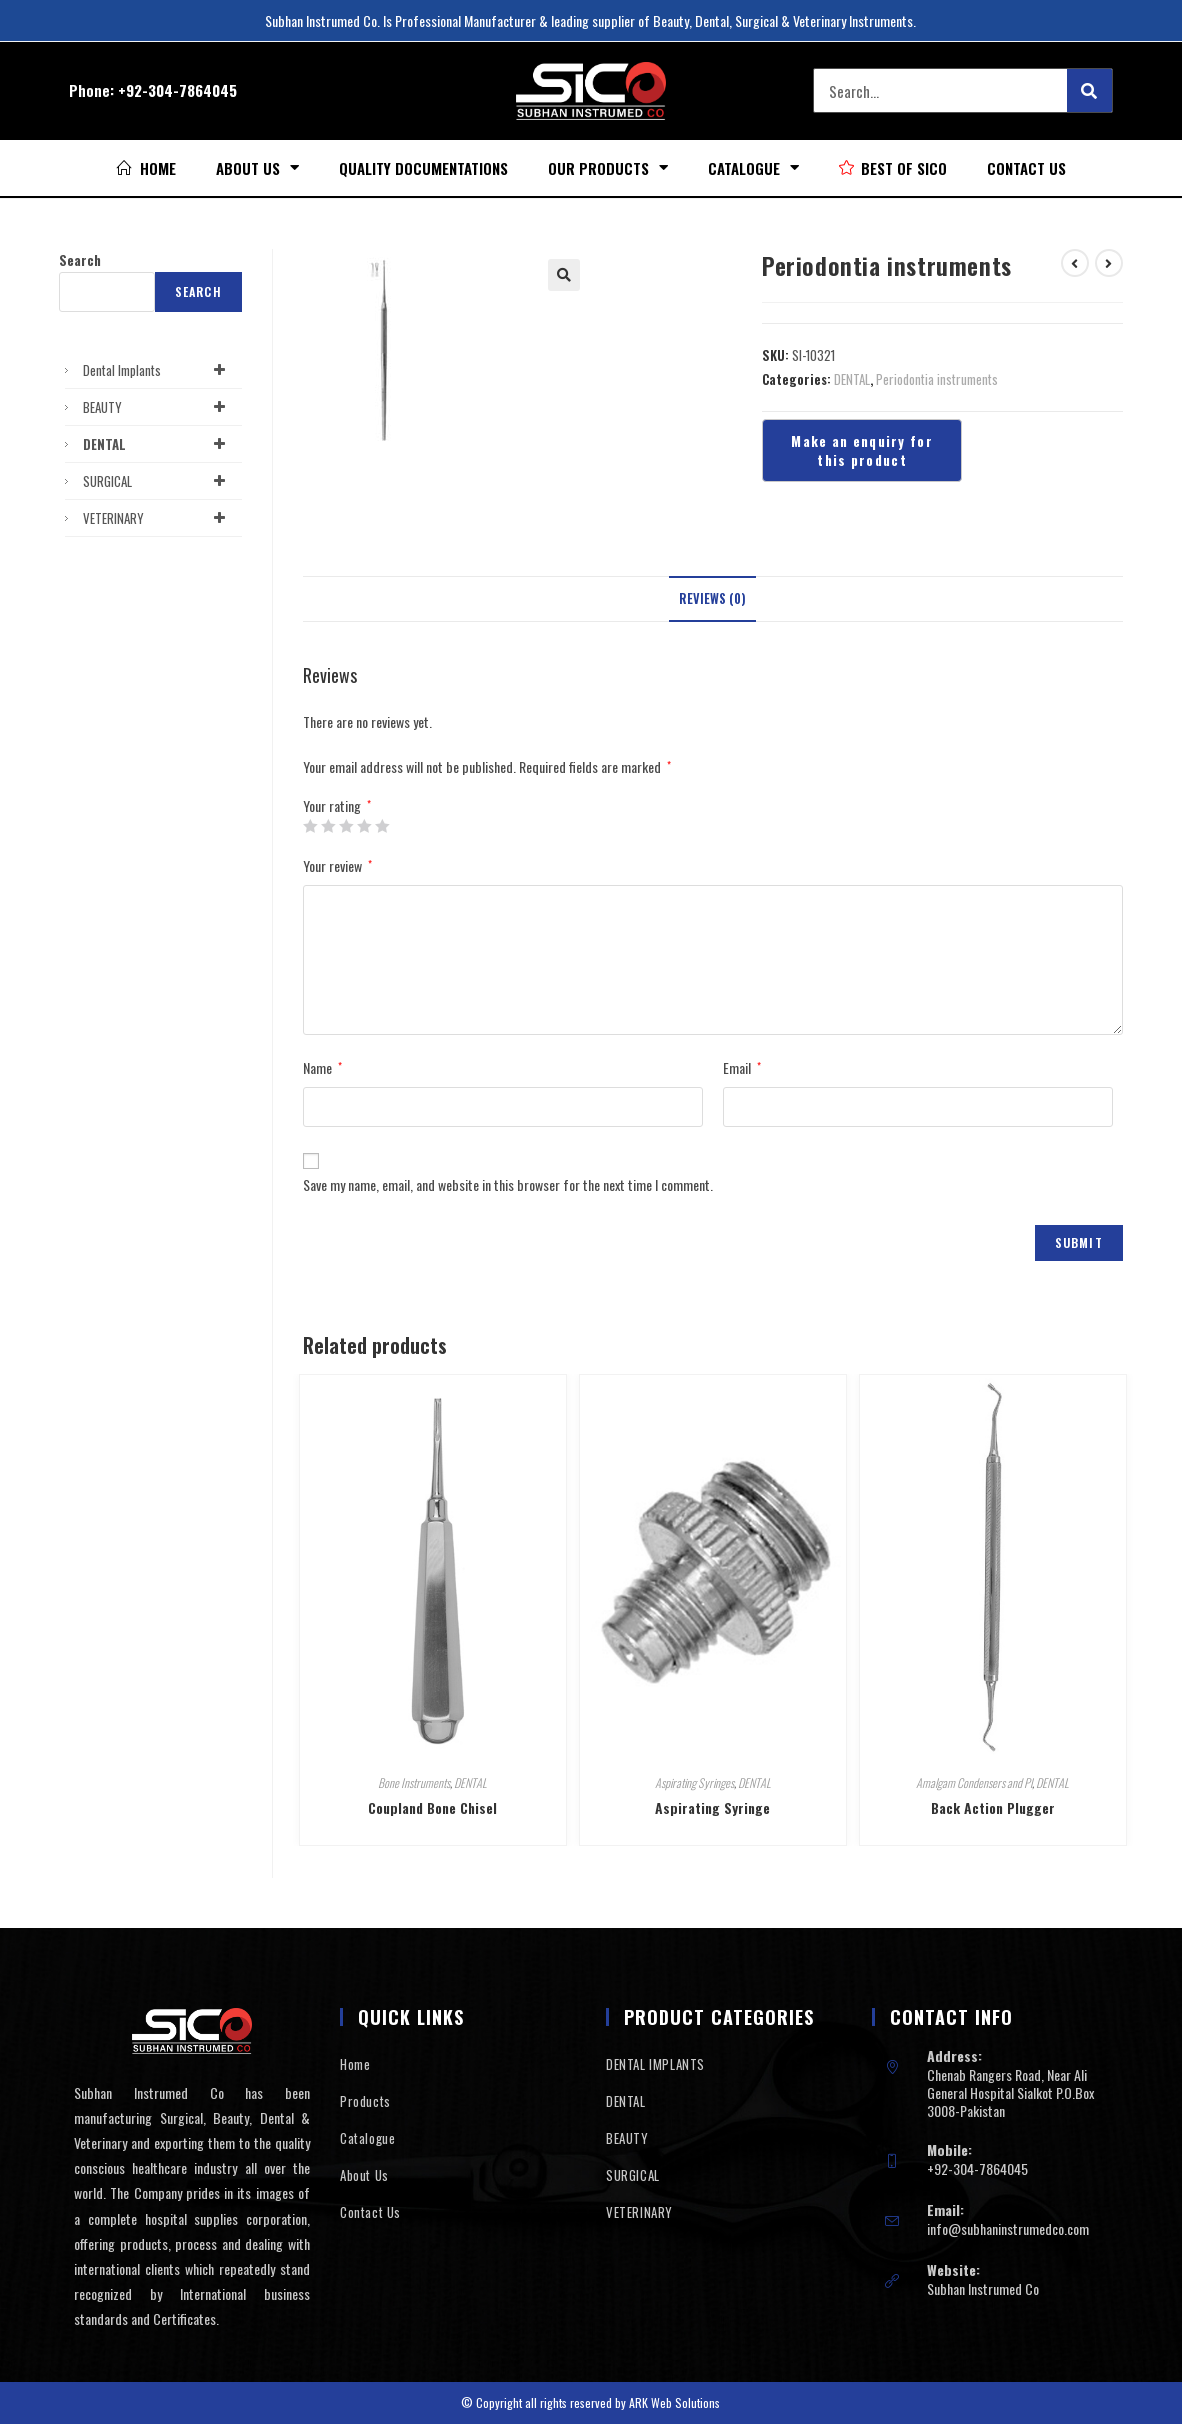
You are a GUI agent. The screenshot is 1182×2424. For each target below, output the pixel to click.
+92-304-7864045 (177, 90)
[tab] (712, 599)
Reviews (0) (712, 598)
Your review (337, 865)
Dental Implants (157, 370)
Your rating (337, 806)
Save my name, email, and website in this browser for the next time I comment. (508, 1184)
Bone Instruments (414, 1782)
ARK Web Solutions (674, 2402)
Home (355, 2064)
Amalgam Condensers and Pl (974, 1782)
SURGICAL (157, 481)
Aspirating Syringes (694, 1782)
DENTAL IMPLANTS (655, 2064)
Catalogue (753, 167)
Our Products (608, 167)
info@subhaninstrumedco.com (1008, 2228)
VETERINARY (157, 518)
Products (365, 2101)
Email (742, 1067)
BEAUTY (157, 407)
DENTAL (852, 379)
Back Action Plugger (993, 1807)
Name (322, 1067)
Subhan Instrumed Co (983, 2288)
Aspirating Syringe (712, 1807)
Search (80, 260)
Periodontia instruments (937, 379)
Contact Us (1026, 168)
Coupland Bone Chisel (432, 1807)
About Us (257, 167)
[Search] (1089, 90)
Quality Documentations (423, 168)
